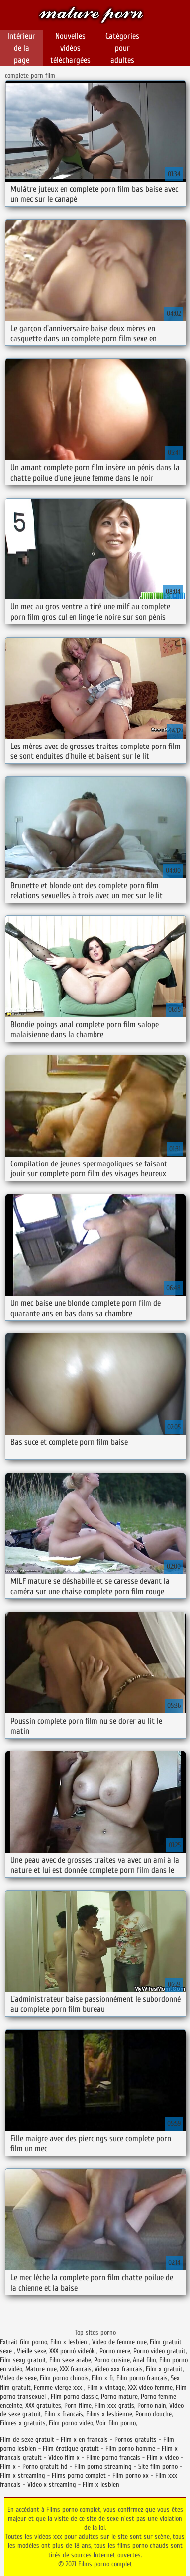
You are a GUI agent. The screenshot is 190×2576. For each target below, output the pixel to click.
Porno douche (153, 2414)
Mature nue (41, 2369)
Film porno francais (142, 2378)
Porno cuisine (112, 2360)
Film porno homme (130, 2448)
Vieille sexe (31, 2351)
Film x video (163, 2457)
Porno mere (114, 2351)
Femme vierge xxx (59, 2387)
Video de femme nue (119, 2342)
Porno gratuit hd (45, 2466)
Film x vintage (106, 2387)
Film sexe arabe (70, 2360)
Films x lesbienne (109, 2414)
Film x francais (63, 2414)
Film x (8, 2466)
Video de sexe (18, 2378)
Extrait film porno (23, 2342)
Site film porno (158, 2466)
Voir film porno (116, 2423)
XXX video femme (150, 2387)
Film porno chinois (64, 2378)
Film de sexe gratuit (27, 2439)
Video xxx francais (119, 2369)
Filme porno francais (113, 2457)
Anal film (144, 2360)
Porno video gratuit (159, 2351)
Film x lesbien (69, 2342)
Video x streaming (51, 2484)
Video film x (64, 2457)
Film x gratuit (164, 2369)
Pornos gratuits (135, 2439)
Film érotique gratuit (71, 2448)
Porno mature (119, 2396)
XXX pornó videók (72, 2351)
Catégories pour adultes (122, 48)
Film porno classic (74, 2396)
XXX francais (76, 2369)
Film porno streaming (103, 2466)
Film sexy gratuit (23, 2360)
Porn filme (78, 2405)
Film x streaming (22, 2475)
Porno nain (151, 2405)
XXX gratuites (43, 2405)
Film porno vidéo (71, 2423)
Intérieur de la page (21, 48)
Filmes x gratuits (23, 2423)
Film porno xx (130, 2475)
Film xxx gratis (114, 2405)
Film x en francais (84, 2439)
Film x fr (102, 2378)
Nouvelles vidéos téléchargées (70, 48)
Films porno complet (91, 16)
